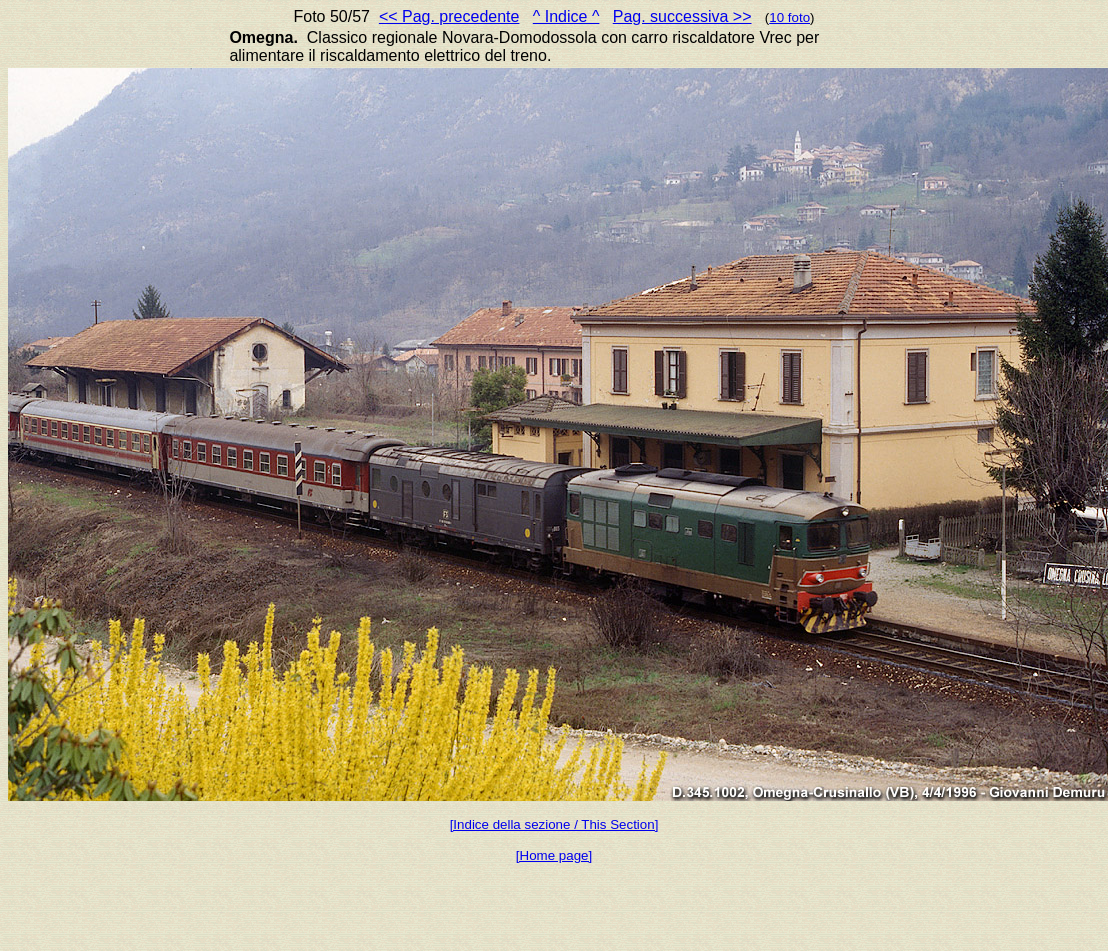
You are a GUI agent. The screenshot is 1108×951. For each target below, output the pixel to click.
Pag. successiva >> (682, 16)
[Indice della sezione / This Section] (554, 824)
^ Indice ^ (566, 16)
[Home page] (554, 855)
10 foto (789, 17)
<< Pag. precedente (449, 16)
